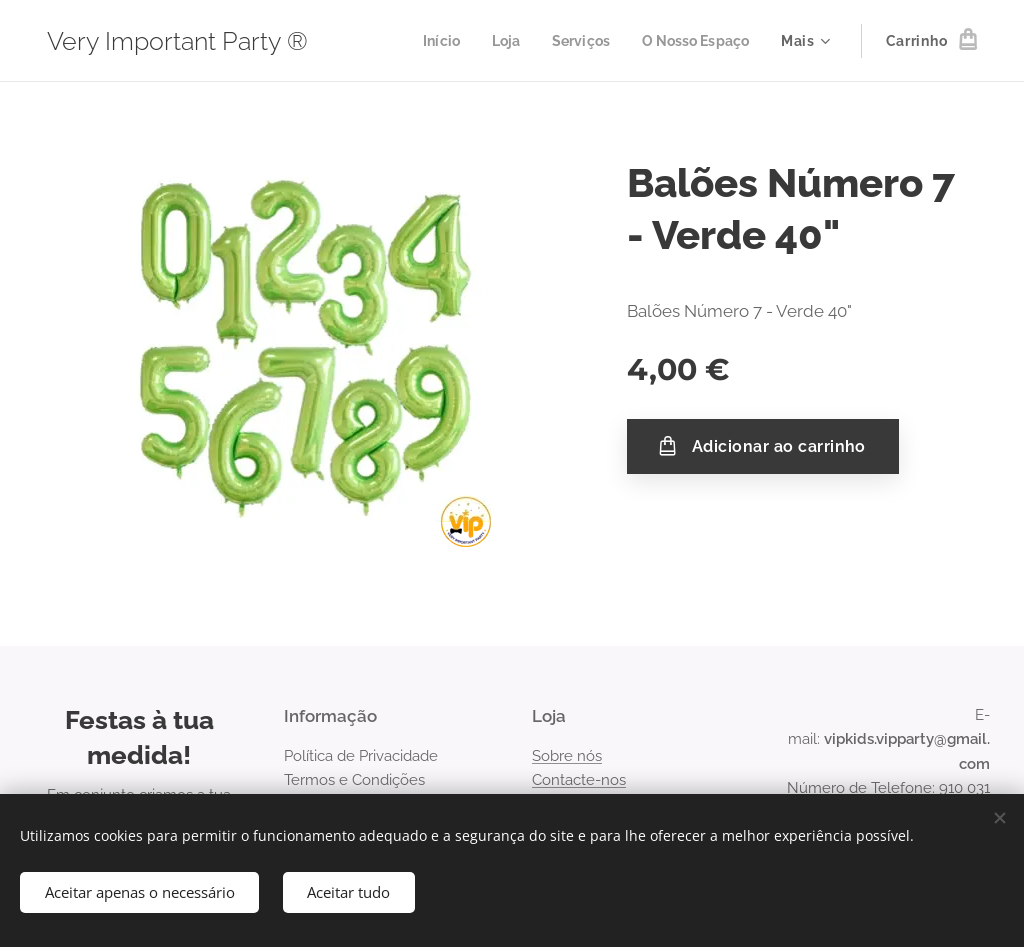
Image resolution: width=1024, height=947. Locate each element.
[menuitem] (428, 41)
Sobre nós (567, 756)
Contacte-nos (579, 780)
